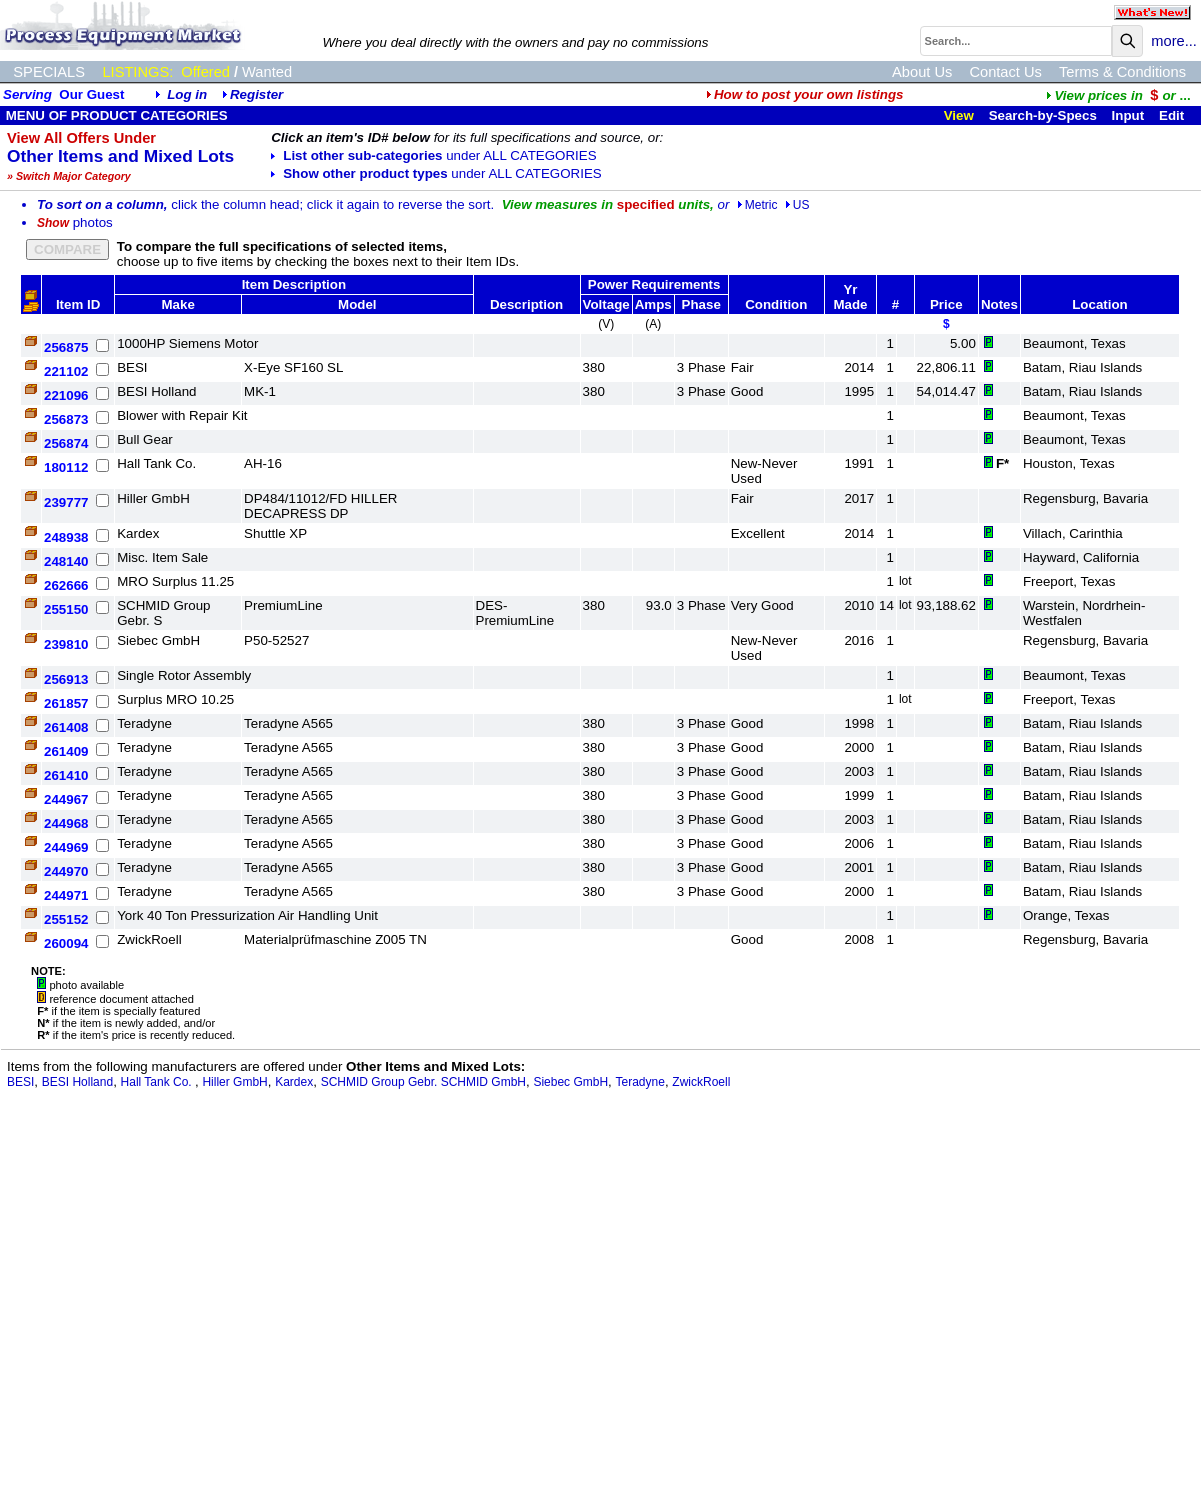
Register (256, 94)
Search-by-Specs (1043, 115)
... (1118, 95)
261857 (66, 703)
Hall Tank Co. (158, 1082)
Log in (187, 94)
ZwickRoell (701, 1082)
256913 (66, 679)
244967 (66, 799)
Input (1128, 115)
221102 (66, 371)
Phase (701, 304)
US (797, 205)
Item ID (78, 304)
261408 (66, 727)
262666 (66, 585)
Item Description (294, 284)
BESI (20, 1082)
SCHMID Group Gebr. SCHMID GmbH (423, 1082)
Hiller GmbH (234, 1082)
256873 (66, 419)
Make (177, 304)
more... (1174, 41)
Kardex (294, 1082)
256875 (66, 347)
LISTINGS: (137, 72)
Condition (776, 304)
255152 (66, 919)
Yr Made (850, 297)
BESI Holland (77, 1082)
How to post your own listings (805, 94)
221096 (66, 395)
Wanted (267, 72)
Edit (1173, 115)
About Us (922, 72)
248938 (66, 537)
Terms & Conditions (1122, 72)
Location (1100, 304)
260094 (66, 943)
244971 (66, 895)
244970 (66, 871)
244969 (66, 847)
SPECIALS (49, 72)
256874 (66, 443)
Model (357, 304)
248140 (66, 561)
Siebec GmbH (570, 1082)
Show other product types (436, 173)
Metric (757, 205)
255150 (66, 609)
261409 (66, 751)
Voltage (606, 304)
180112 (66, 467)
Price (946, 304)
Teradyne (640, 1082)
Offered (205, 72)
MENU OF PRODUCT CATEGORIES (115, 115)
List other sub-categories (433, 155)
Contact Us (1005, 72)
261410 (66, 775)
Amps (653, 304)
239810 (66, 644)
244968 (66, 823)
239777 (66, 502)
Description (526, 304)
